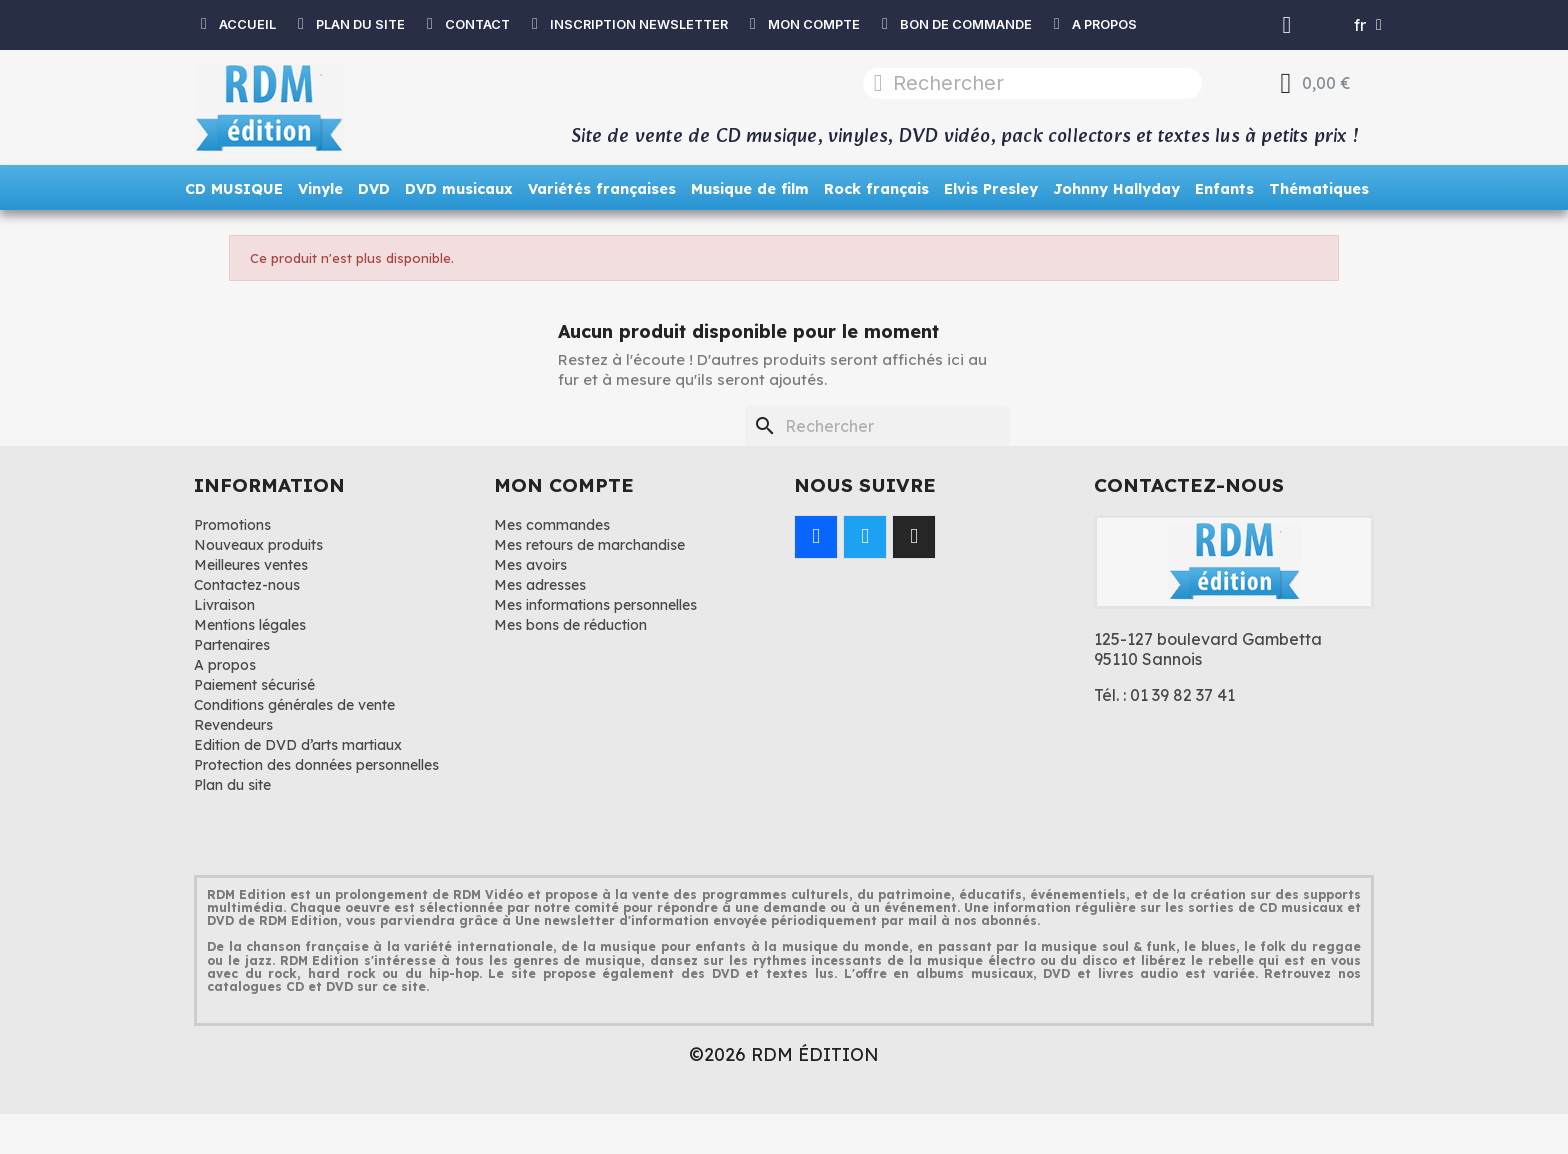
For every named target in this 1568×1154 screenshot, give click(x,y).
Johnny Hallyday (1116, 189)
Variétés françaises (602, 189)
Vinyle (320, 189)
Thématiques (1319, 189)
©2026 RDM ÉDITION (784, 1054)
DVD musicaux (459, 189)
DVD (374, 189)
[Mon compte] (1287, 25)
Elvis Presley (991, 189)
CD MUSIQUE (234, 189)
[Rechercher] (877, 426)
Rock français (876, 189)
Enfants (1224, 189)
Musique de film (750, 189)
